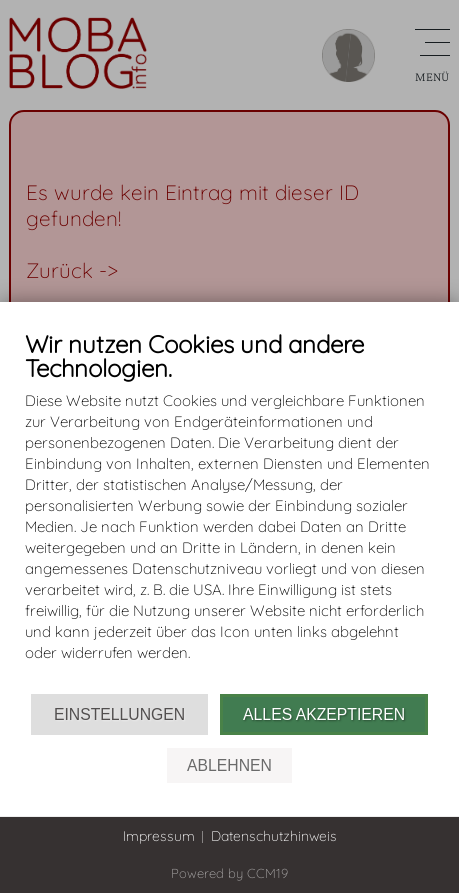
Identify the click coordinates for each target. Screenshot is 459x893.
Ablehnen (229, 765)
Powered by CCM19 (229, 873)
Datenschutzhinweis (274, 836)
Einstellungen (119, 714)
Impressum (159, 836)
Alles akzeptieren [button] (324, 714)
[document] (229, 512)
